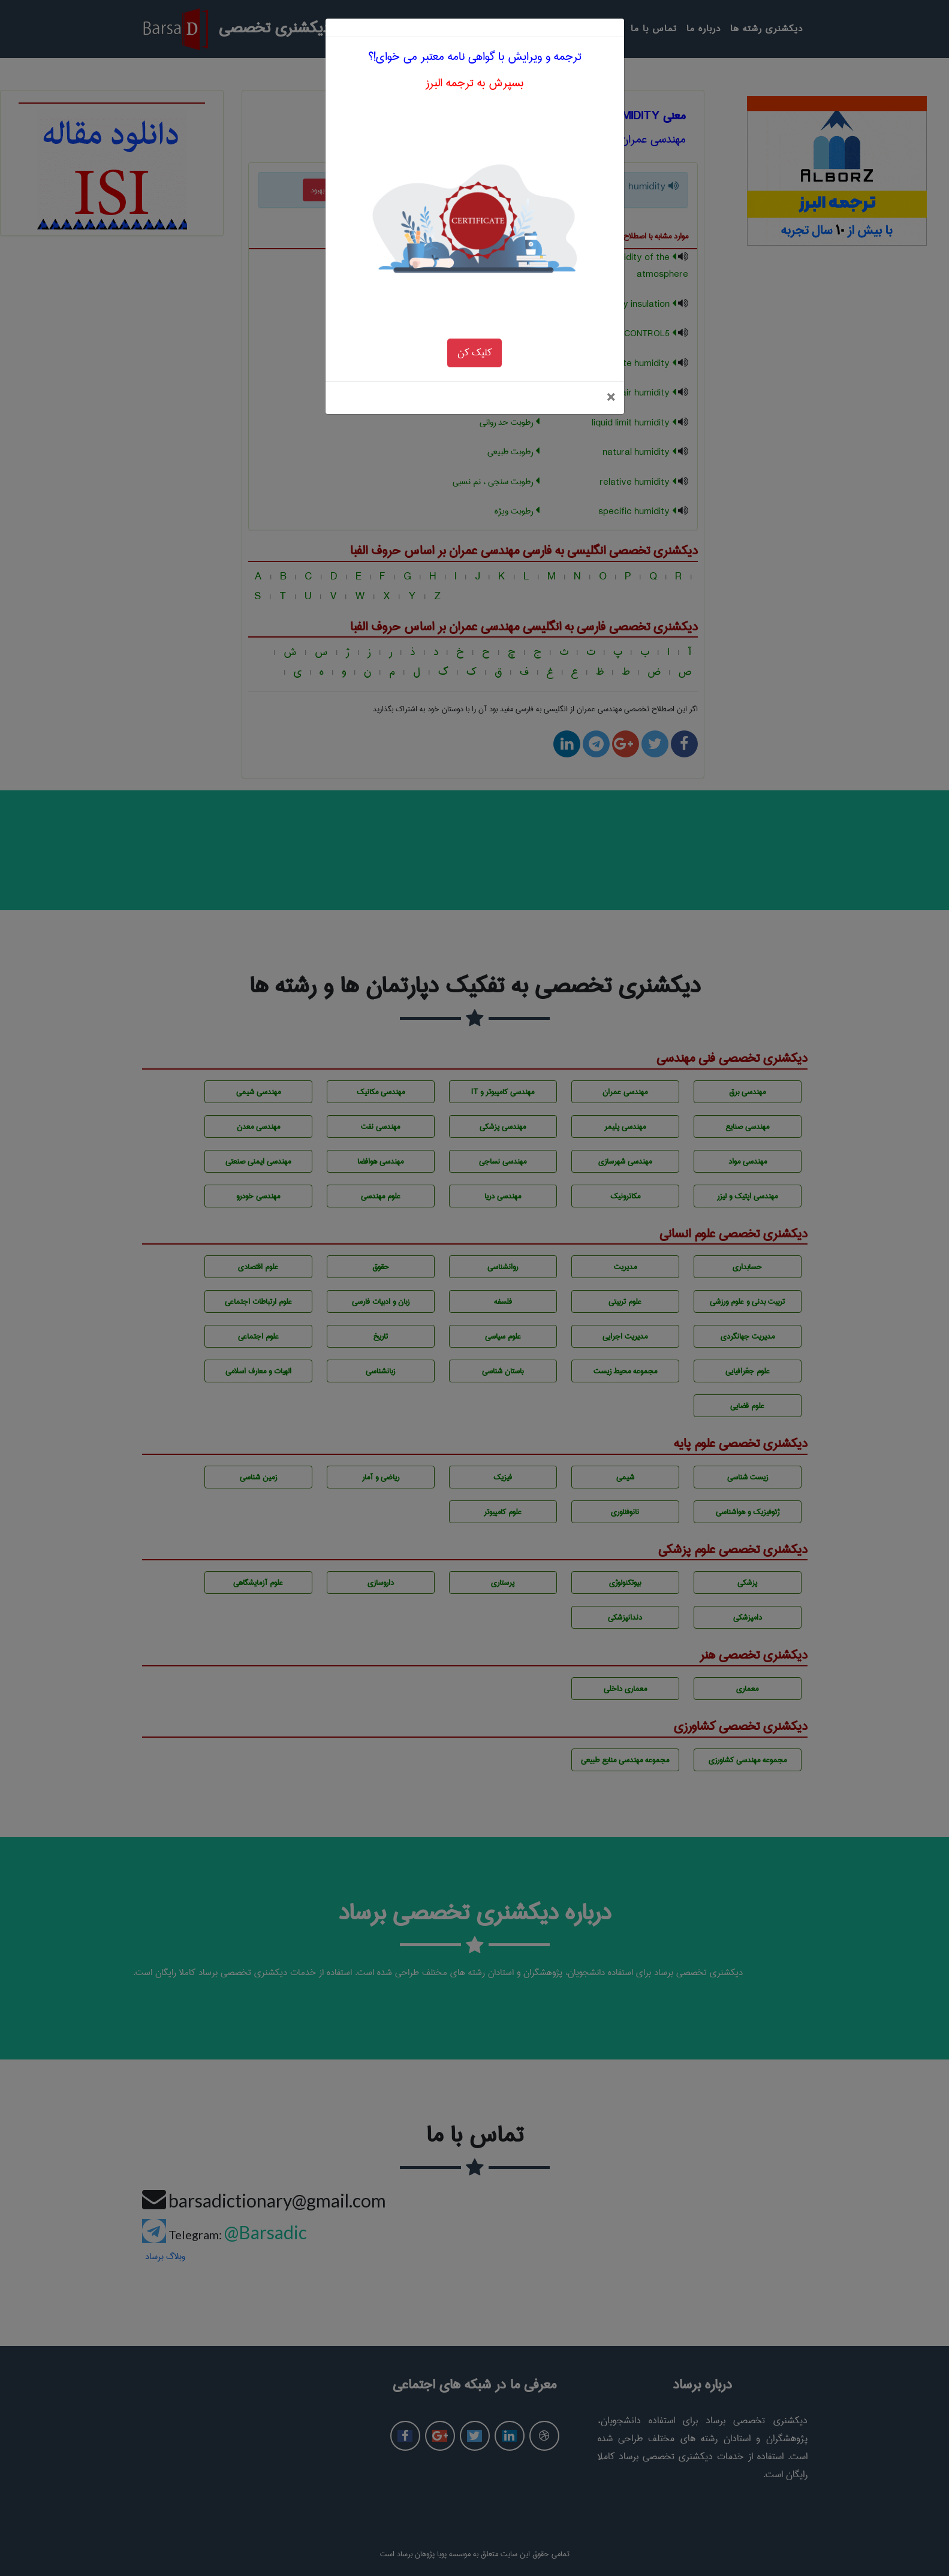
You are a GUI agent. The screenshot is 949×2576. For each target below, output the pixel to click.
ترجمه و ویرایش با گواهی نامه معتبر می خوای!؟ (475, 25)
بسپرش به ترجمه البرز (474, 51)
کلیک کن (474, 321)
